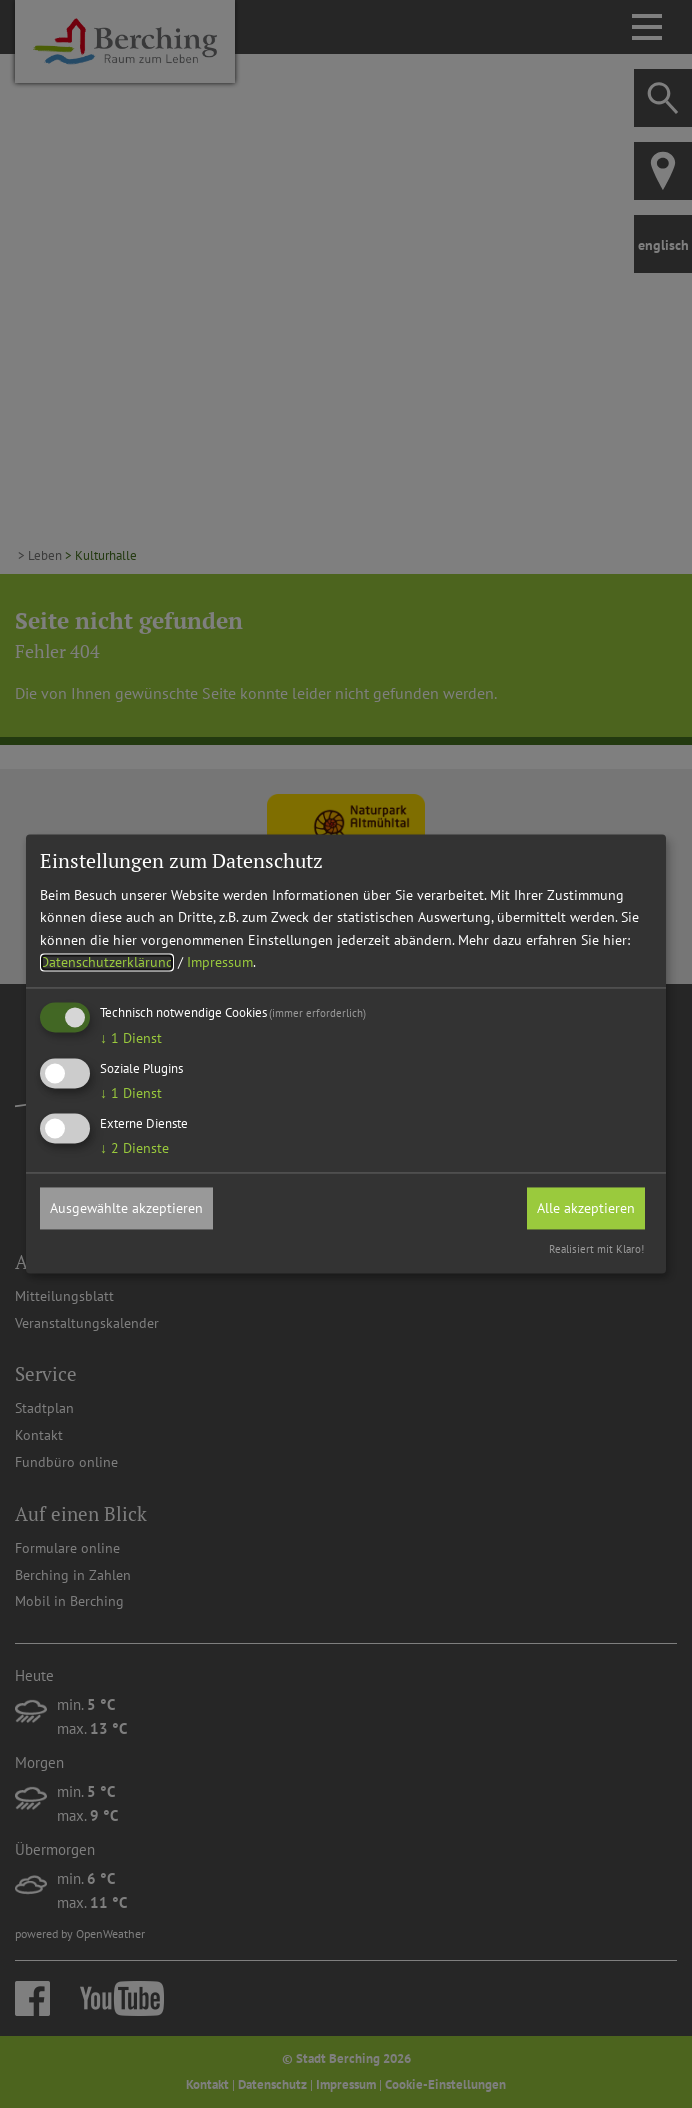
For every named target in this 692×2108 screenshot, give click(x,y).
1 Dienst (131, 1039)
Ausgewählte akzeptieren (126, 1208)
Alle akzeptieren (586, 1208)
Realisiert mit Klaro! (596, 1250)
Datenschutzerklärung (107, 962)
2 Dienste (134, 1148)
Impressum (220, 962)
